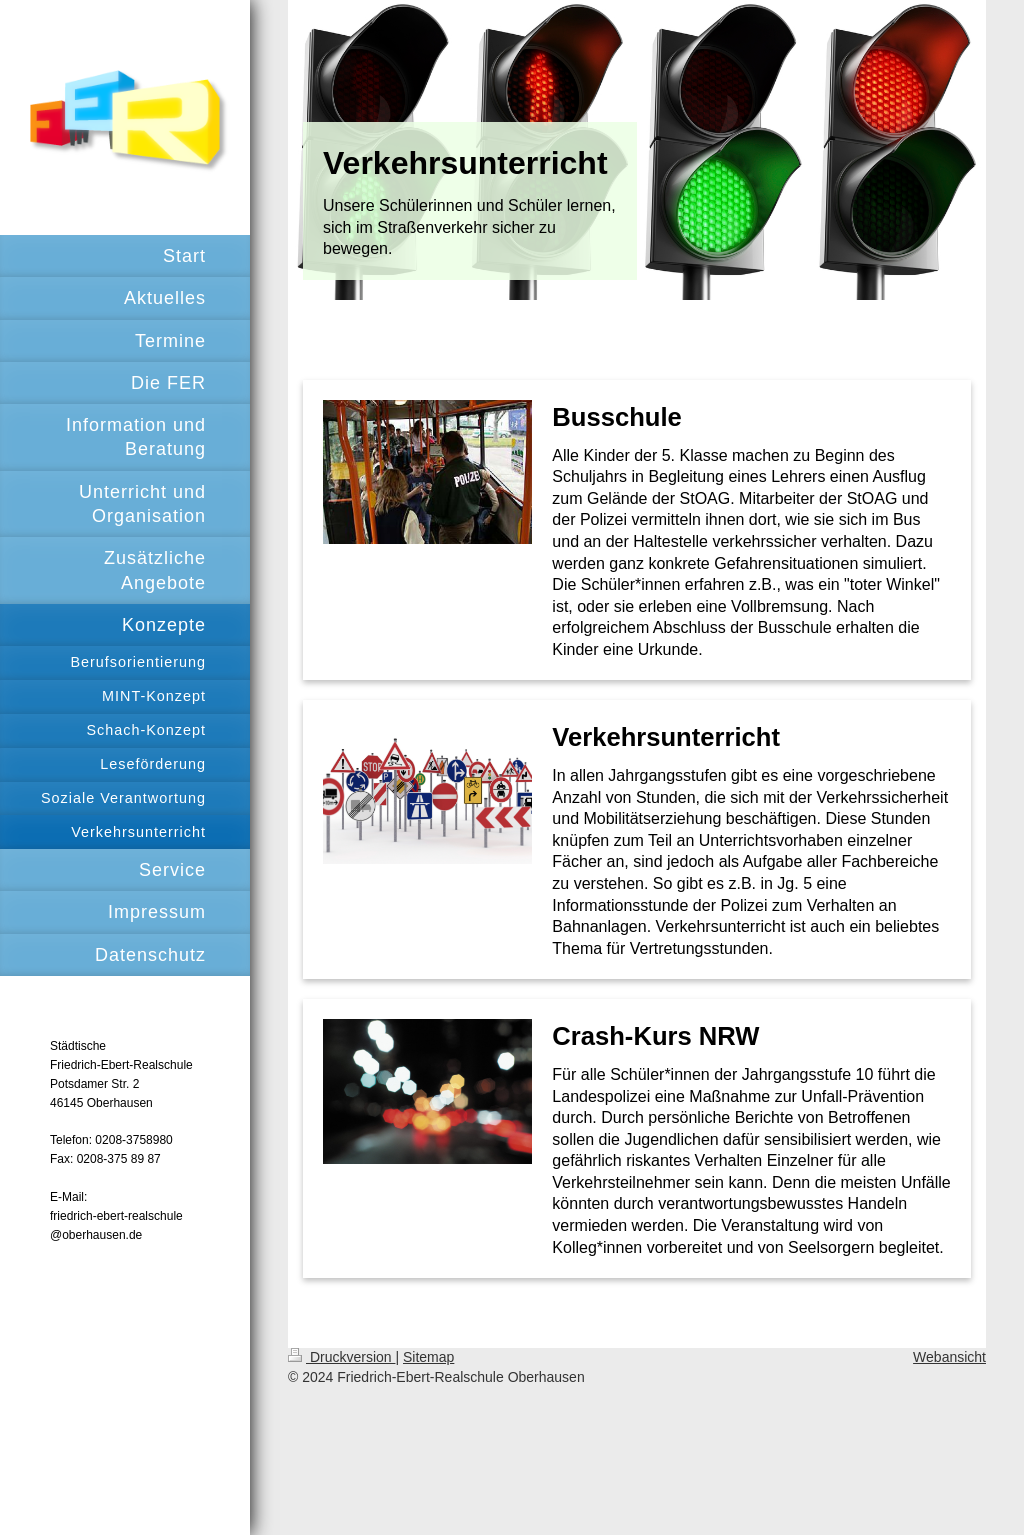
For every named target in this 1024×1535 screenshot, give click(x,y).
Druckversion (341, 1357)
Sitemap (428, 1357)
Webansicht (949, 1357)
